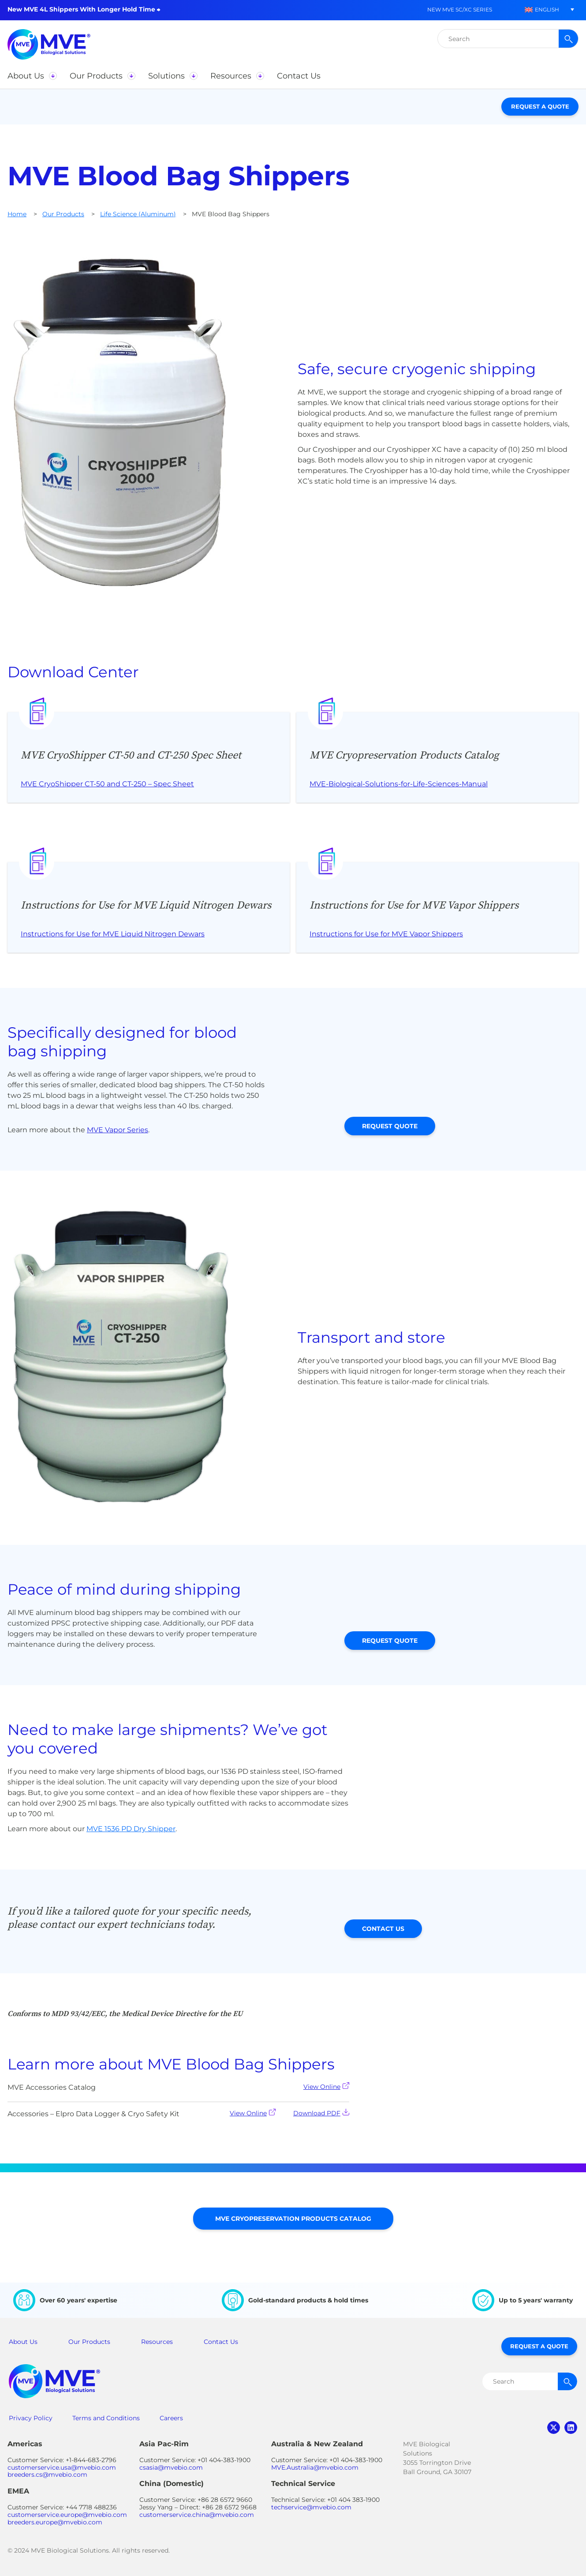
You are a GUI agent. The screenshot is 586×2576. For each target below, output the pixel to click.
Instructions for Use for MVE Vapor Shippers (386, 934)
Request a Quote (540, 106)
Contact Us (383, 1929)
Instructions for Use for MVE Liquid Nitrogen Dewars (113, 934)
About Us (23, 2342)
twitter (553, 2427)
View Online (326, 2086)
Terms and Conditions (106, 2418)
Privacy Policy (30, 2418)
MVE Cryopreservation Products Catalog (293, 2219)
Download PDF (321, 2113)
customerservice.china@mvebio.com (196, 2515)
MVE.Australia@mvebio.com (314, 2467)
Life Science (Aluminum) (138, 214)
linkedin (570, 2427)
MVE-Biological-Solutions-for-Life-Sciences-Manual (399, 784)
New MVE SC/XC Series (459, 9)
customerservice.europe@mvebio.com (67, 2515)
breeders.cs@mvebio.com (47, 2474)
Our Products (63, 214)
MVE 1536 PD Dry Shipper (130, 1829)
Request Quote (390, 1126)
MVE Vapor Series (117, 1130)
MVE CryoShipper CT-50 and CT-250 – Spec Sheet (107, 784)
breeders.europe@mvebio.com (54, 2522)
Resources (157, 2342)
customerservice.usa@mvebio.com (61, 2467)
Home (16, 214)
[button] (542, 9)
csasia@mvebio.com (171, 2467)
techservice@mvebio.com (311, 2507)
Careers (171, 2418)
